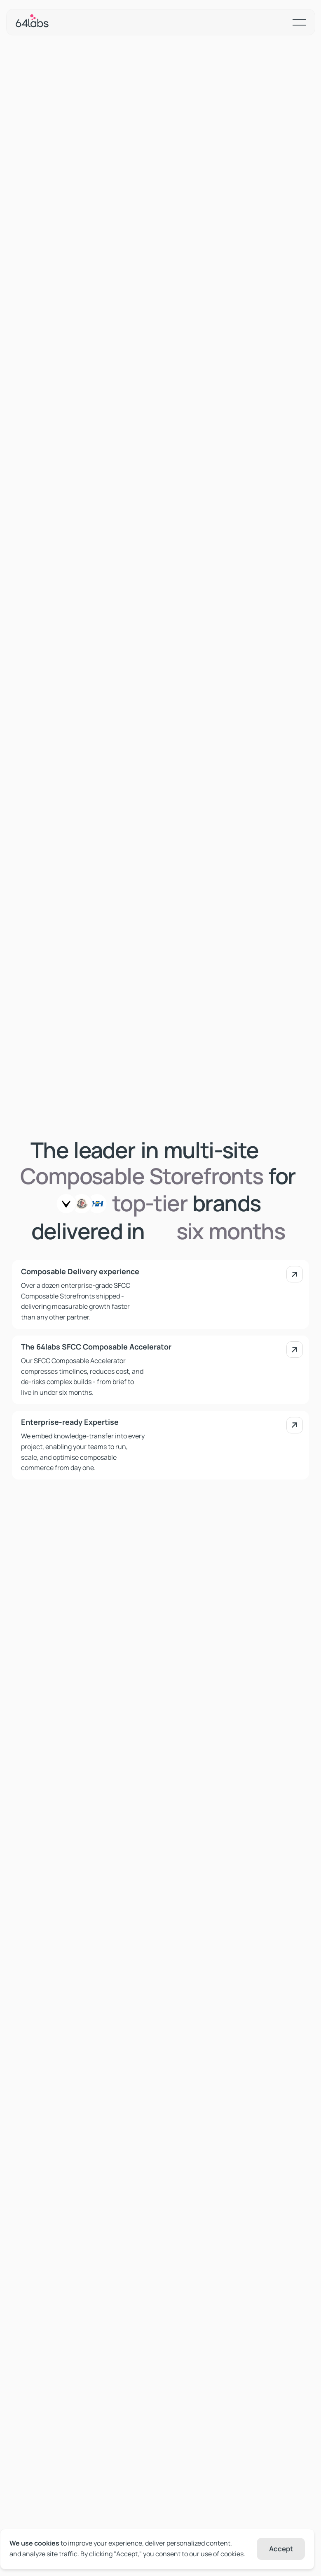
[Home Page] (31, 22)
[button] (299, 22)
